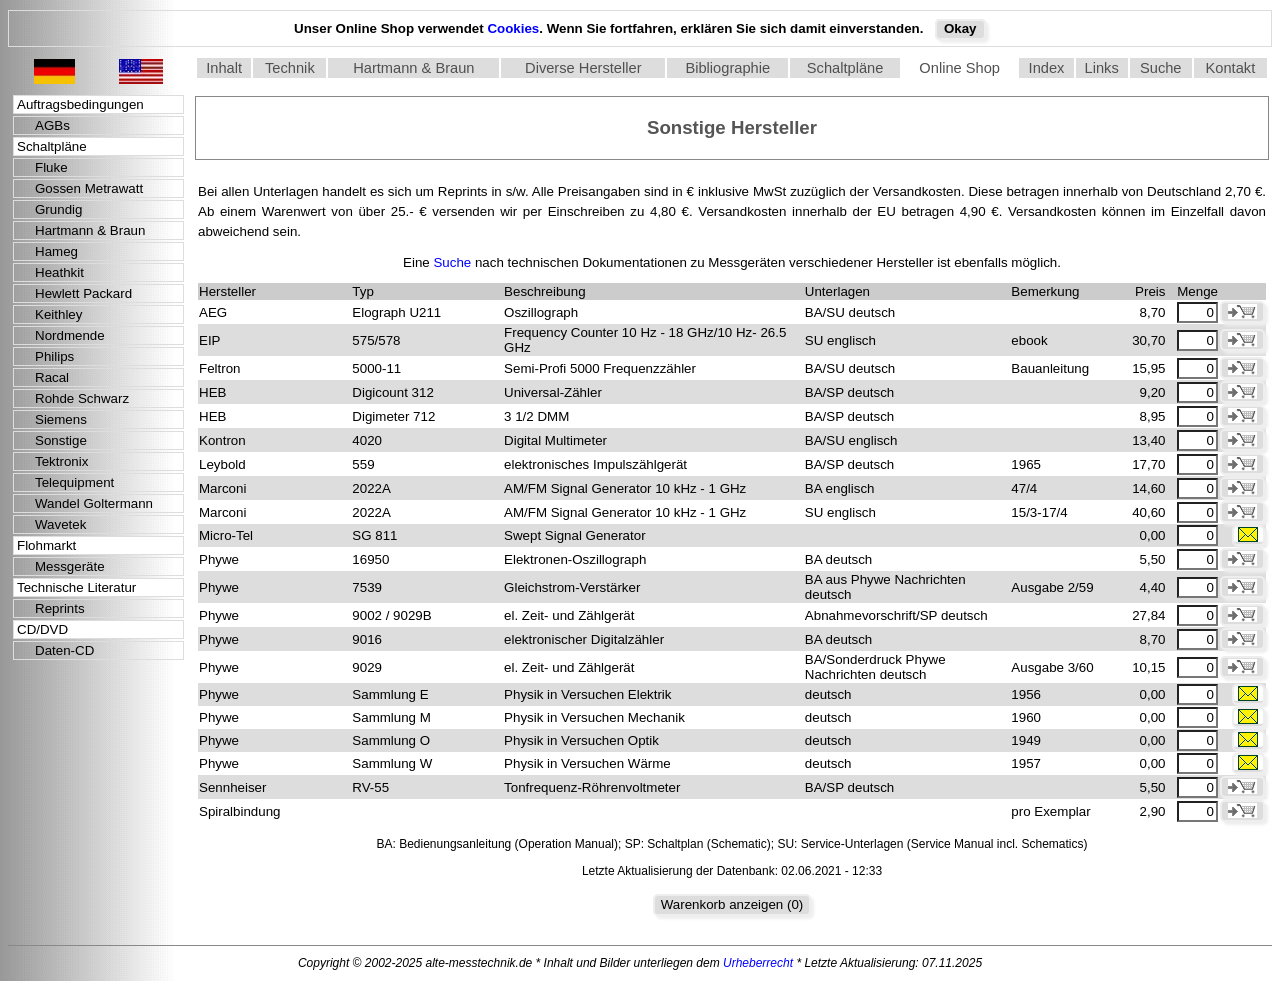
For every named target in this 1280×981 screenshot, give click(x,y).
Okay (960, 28)
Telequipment (74, 482)
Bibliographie (727, 68)
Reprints (60, 608)
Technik (290, 68)
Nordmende (70, 335)
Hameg (56, 251)
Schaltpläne (845, 68)
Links (1102, 68)
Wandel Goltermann (94, 503)
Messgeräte (70, 566)
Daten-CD (64, 650)
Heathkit (59, 272)
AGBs (52, 125)
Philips (54, 356)
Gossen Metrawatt (89, 188)
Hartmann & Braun (413, 68)
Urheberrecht (758, 963)
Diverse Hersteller (583, 68)
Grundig (58, 209)
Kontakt (1231, 68)
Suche (1161, 68)
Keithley (58, 314)
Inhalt (224, 68)
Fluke (51, 167)
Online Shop (959, 68)
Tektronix (61, 461)
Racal (52, 377)
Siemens (61, 419)
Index (1047, 68)
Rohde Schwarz (82, 398)
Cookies (513, 28)
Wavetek (60, 524)
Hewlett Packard (83, 293)
